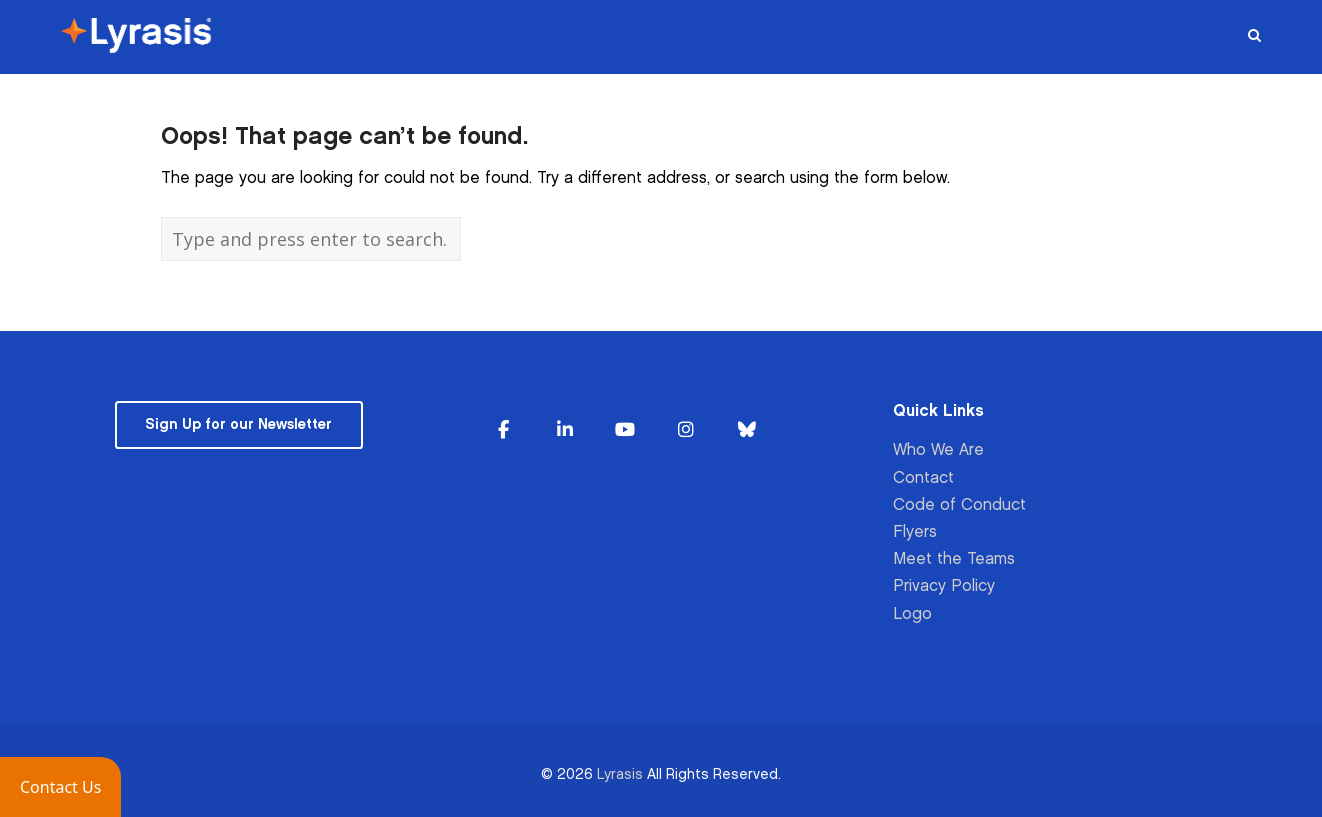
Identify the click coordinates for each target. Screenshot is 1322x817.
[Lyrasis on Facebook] (504, 430)
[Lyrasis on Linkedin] (565, 430)
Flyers (915, 532)
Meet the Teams (954, 559)
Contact (923, 478)
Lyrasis (620, 774)
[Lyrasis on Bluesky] (747, 430)
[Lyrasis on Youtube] (625, 430)
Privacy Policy (944, 586)
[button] (60, 787)
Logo (912, 614)
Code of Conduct (959, 505)
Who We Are (938, 450)
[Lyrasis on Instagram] (686, 430)
